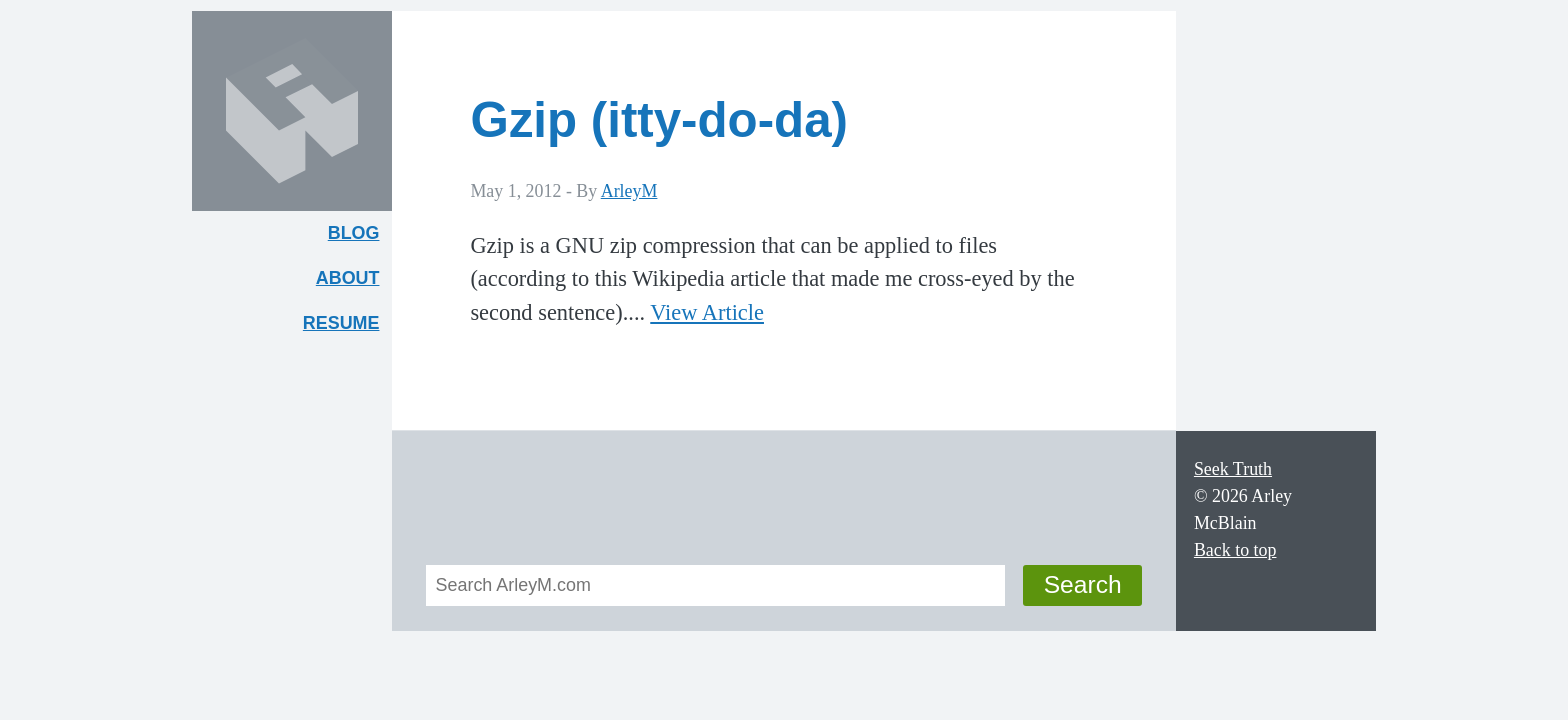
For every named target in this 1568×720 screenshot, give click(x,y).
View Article (707, 312)
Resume (341, 323)
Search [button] (1083, 584)
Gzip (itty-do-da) (659, 119)
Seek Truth (1233, 469)
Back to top (1235, 550)
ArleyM (629, 191)
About (354, 282)
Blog (354, 233)
